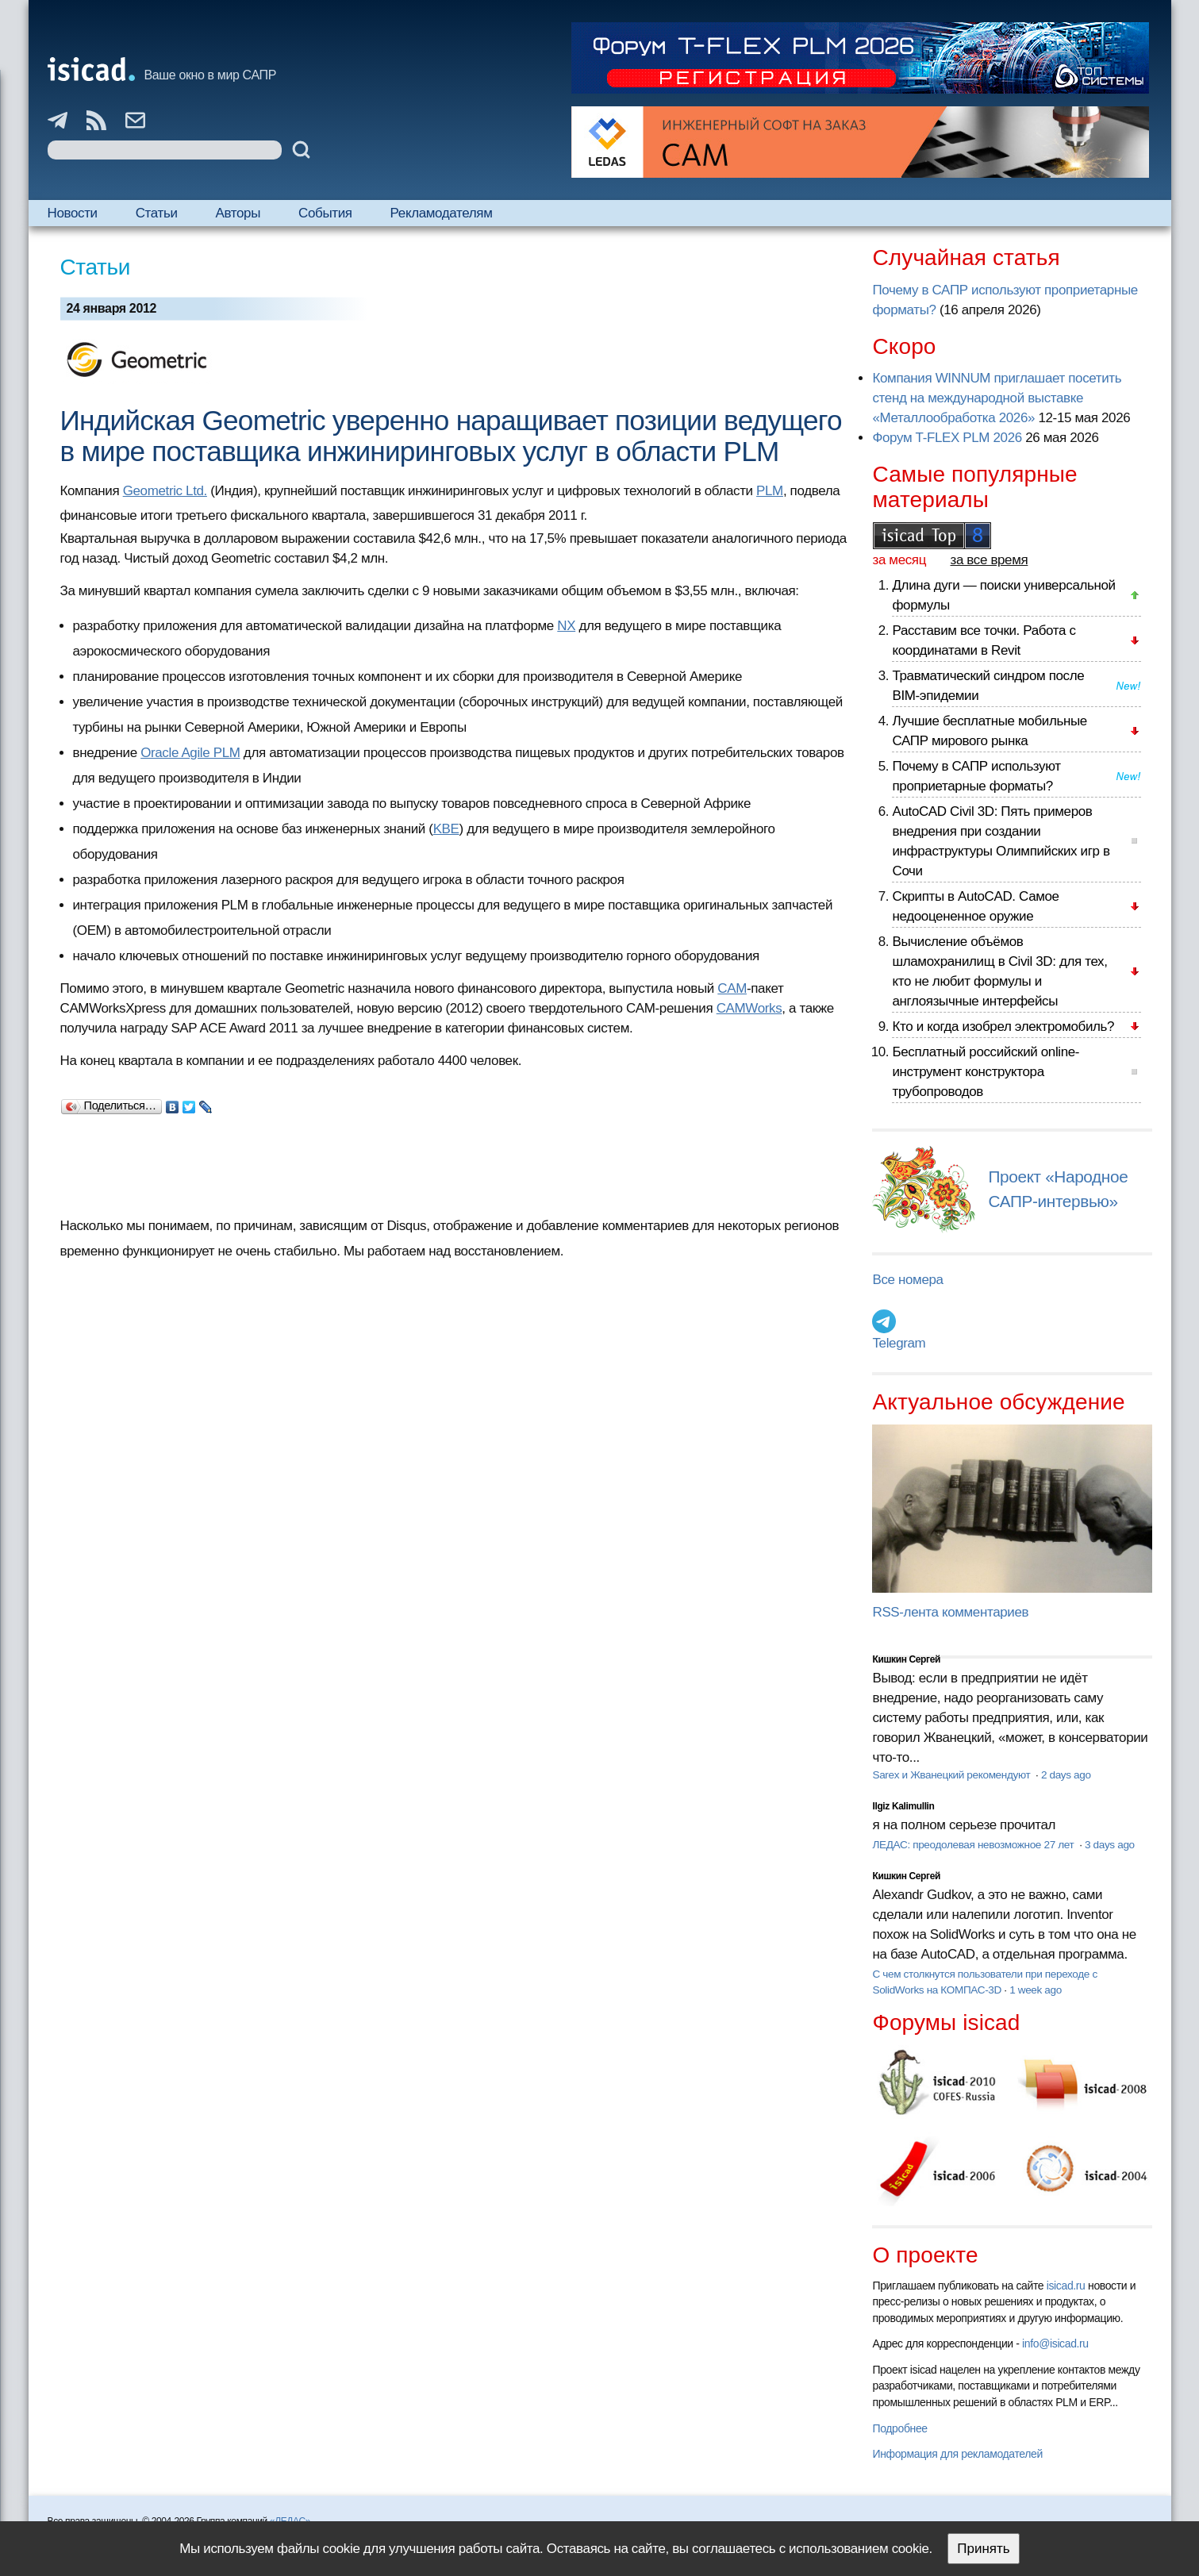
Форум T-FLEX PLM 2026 (946, 437)
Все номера (907, 1279)
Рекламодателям (441, 213)
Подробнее (899, 2428)
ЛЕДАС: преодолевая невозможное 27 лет (974, 1845)
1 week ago (1035, 1990)
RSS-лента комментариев (950, 1612)
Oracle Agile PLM (190, 752)
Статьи (157, 213)
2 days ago (1066, 1775)
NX (566, 625)
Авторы (238, 213)
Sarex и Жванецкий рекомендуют (952, 1775)
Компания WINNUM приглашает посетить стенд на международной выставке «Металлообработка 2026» (996, 398)
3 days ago (1110, 1845)
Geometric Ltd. (165, 490)
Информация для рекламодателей (957, 2453)
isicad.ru (1066, 2285)
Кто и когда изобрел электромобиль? (1003, 1026)
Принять (983, 2548)
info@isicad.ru (1055, 2343)
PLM (769, 490)
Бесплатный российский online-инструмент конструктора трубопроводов (985, 1071)
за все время (989, 559)
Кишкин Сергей (906, 1659)
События (325, 213)
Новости (73, 213)
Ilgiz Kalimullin (903, 1806)
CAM (732, 988)
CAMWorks (749, 1008)
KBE (446, 828)
